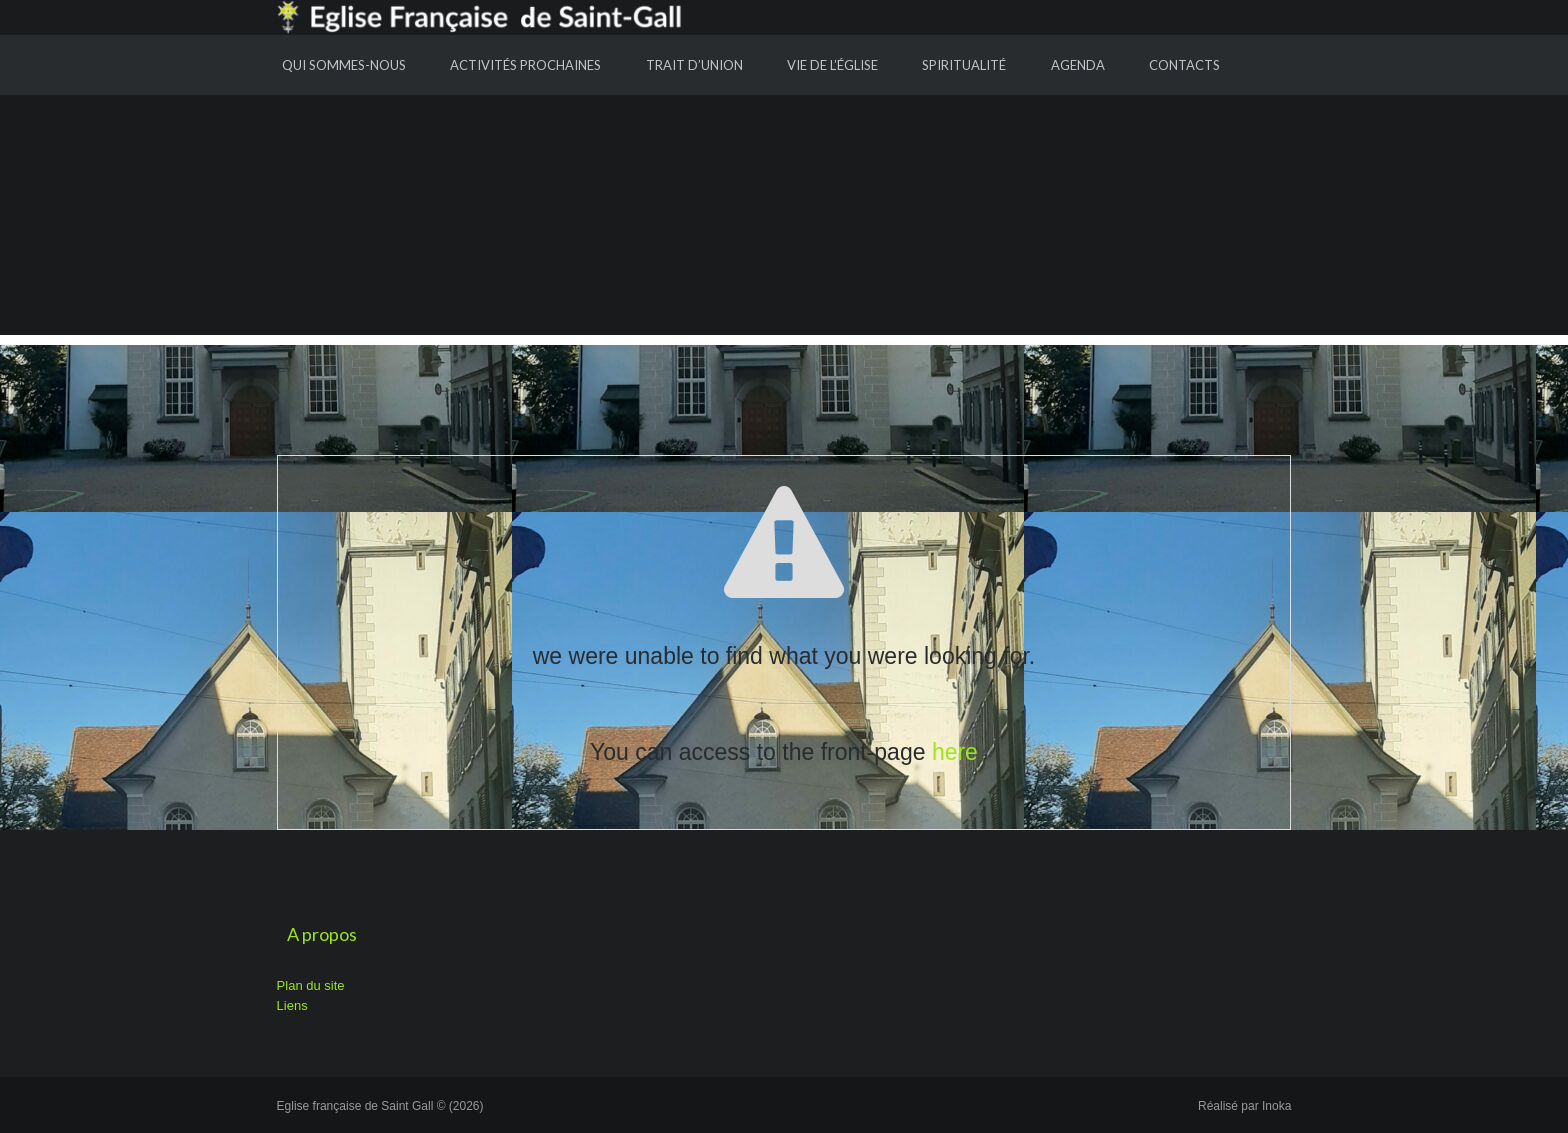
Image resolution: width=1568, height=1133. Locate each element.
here (955, 752)
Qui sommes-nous (344, 65)
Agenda (1078, 65)
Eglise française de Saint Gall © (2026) (380, 1106)
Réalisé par (1244, 1106)
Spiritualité (964, 65)
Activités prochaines (525, 65)
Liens (292, 1005)
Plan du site (311, 985)
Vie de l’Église (832, 65)
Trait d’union (694, 65)
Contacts (1184, 65)
